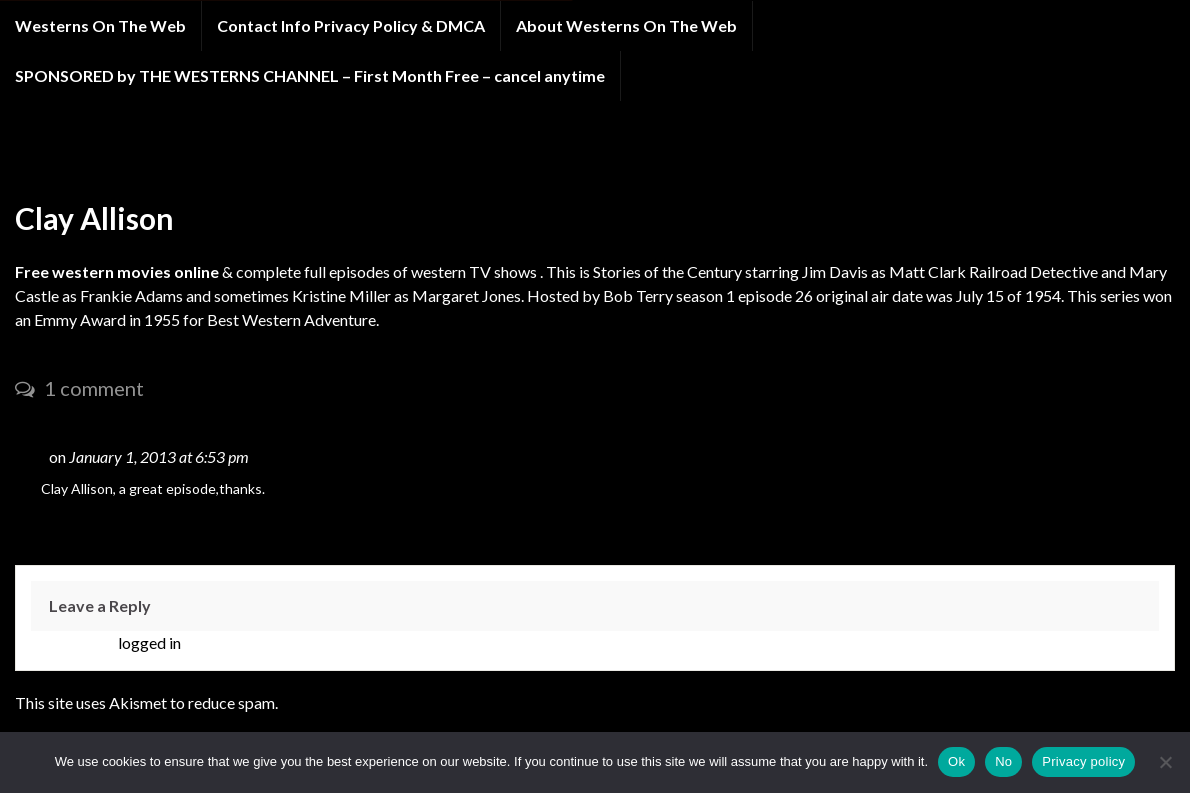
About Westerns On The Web (626, 25)
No (1003, 761)
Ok (956, 761)
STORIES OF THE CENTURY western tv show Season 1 (293, 158)
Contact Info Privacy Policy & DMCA (351, 25)
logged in (149, 642)
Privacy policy (1083, 761)
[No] (1165, 762)
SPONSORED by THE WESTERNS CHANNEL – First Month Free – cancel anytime (310, 75)
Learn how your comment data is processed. (429, 702)
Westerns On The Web (100, 25)
